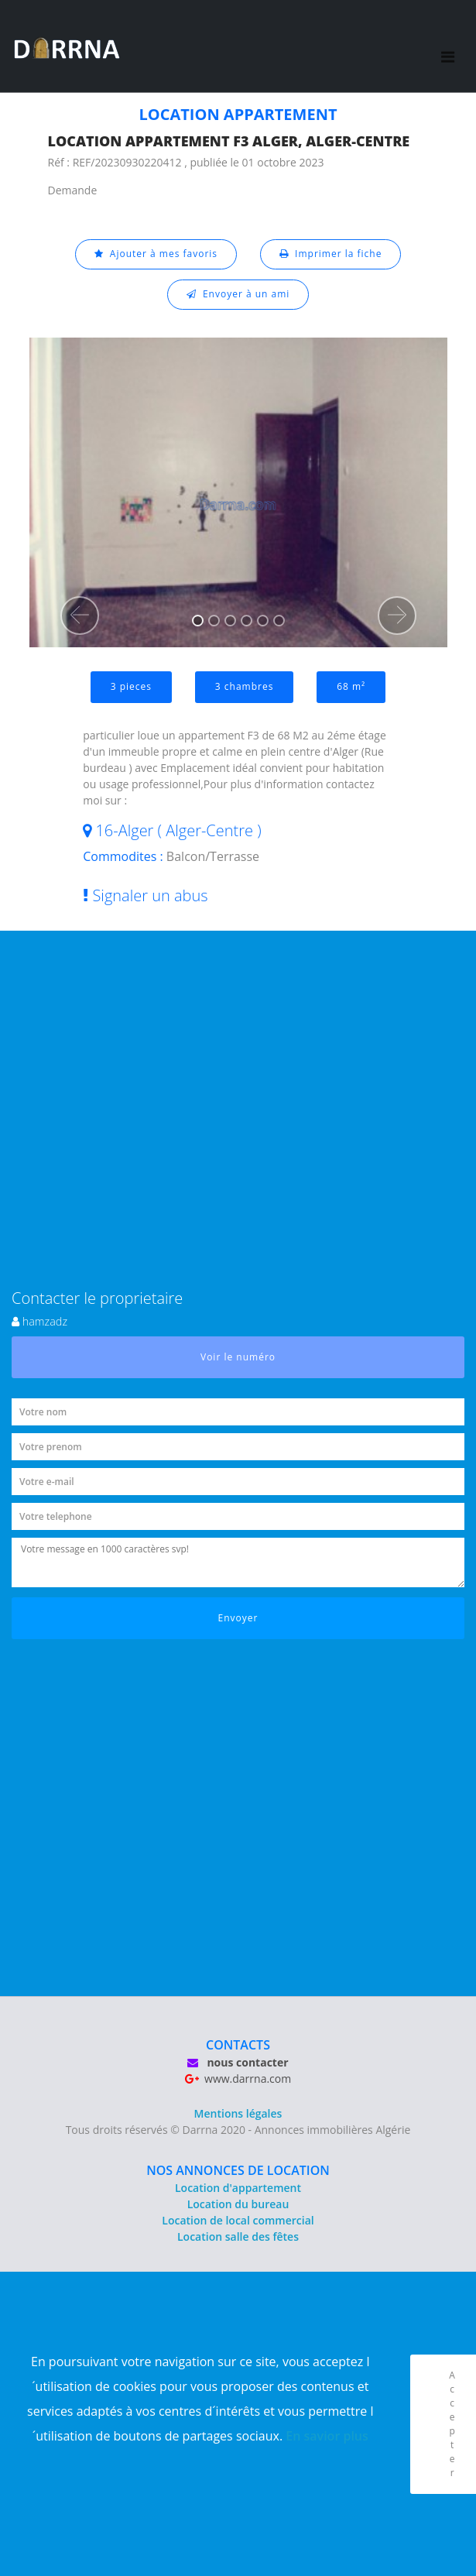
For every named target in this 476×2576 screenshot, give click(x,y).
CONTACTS (238, 2044)
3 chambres (244, 686)
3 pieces (131, 686)
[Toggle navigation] (447, 46)
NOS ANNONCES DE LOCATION (238, 2170)
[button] (79, 615)
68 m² (351, 686)
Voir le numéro (238, 1356)
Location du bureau (238, 2204)
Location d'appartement (238, 2187)
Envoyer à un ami (238, 293)
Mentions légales (238, 2113)
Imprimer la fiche (330, 253)
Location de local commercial (237, 2220)
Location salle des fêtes (238, 2236)
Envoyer (238, 1617)
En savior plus (327, 2435)
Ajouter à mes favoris (156, 253)
